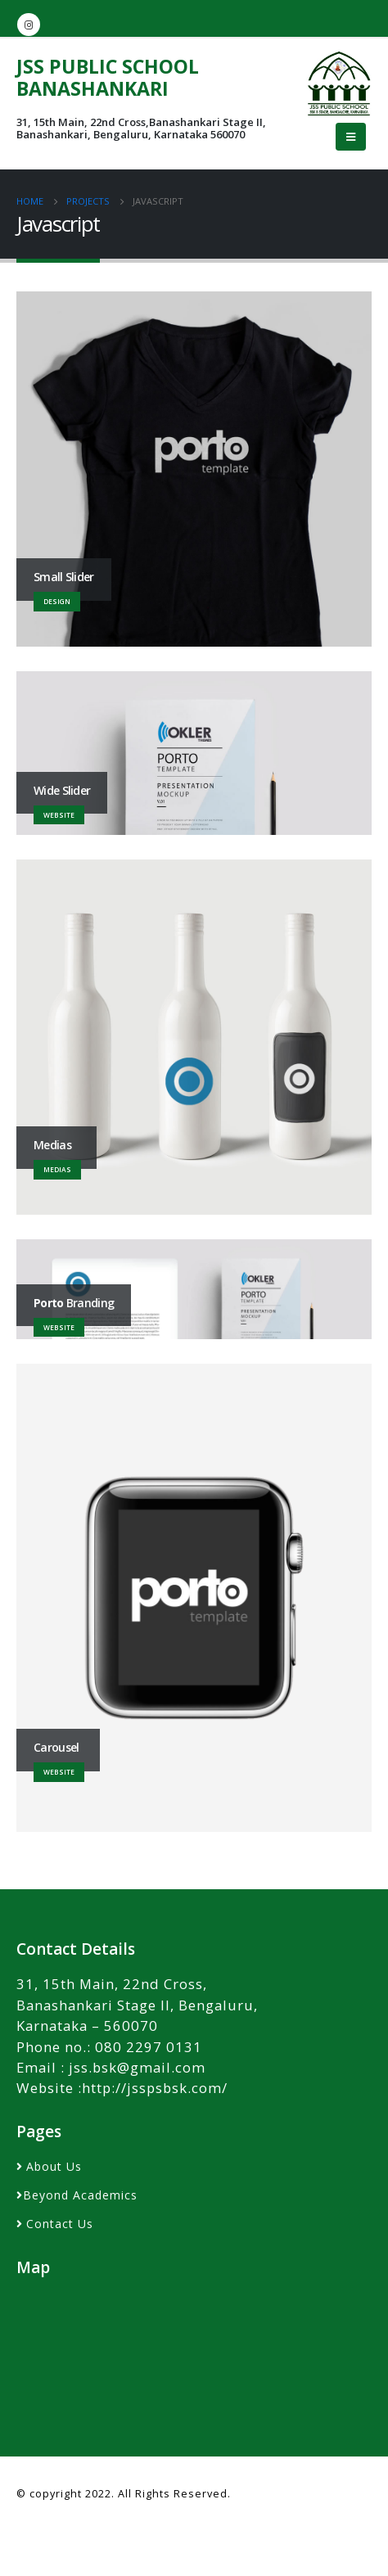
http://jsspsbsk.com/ (155, 2087)
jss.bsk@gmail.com (137, 2067)
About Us (54, 2166)
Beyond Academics (80, 2195)
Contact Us (59, 2223)
